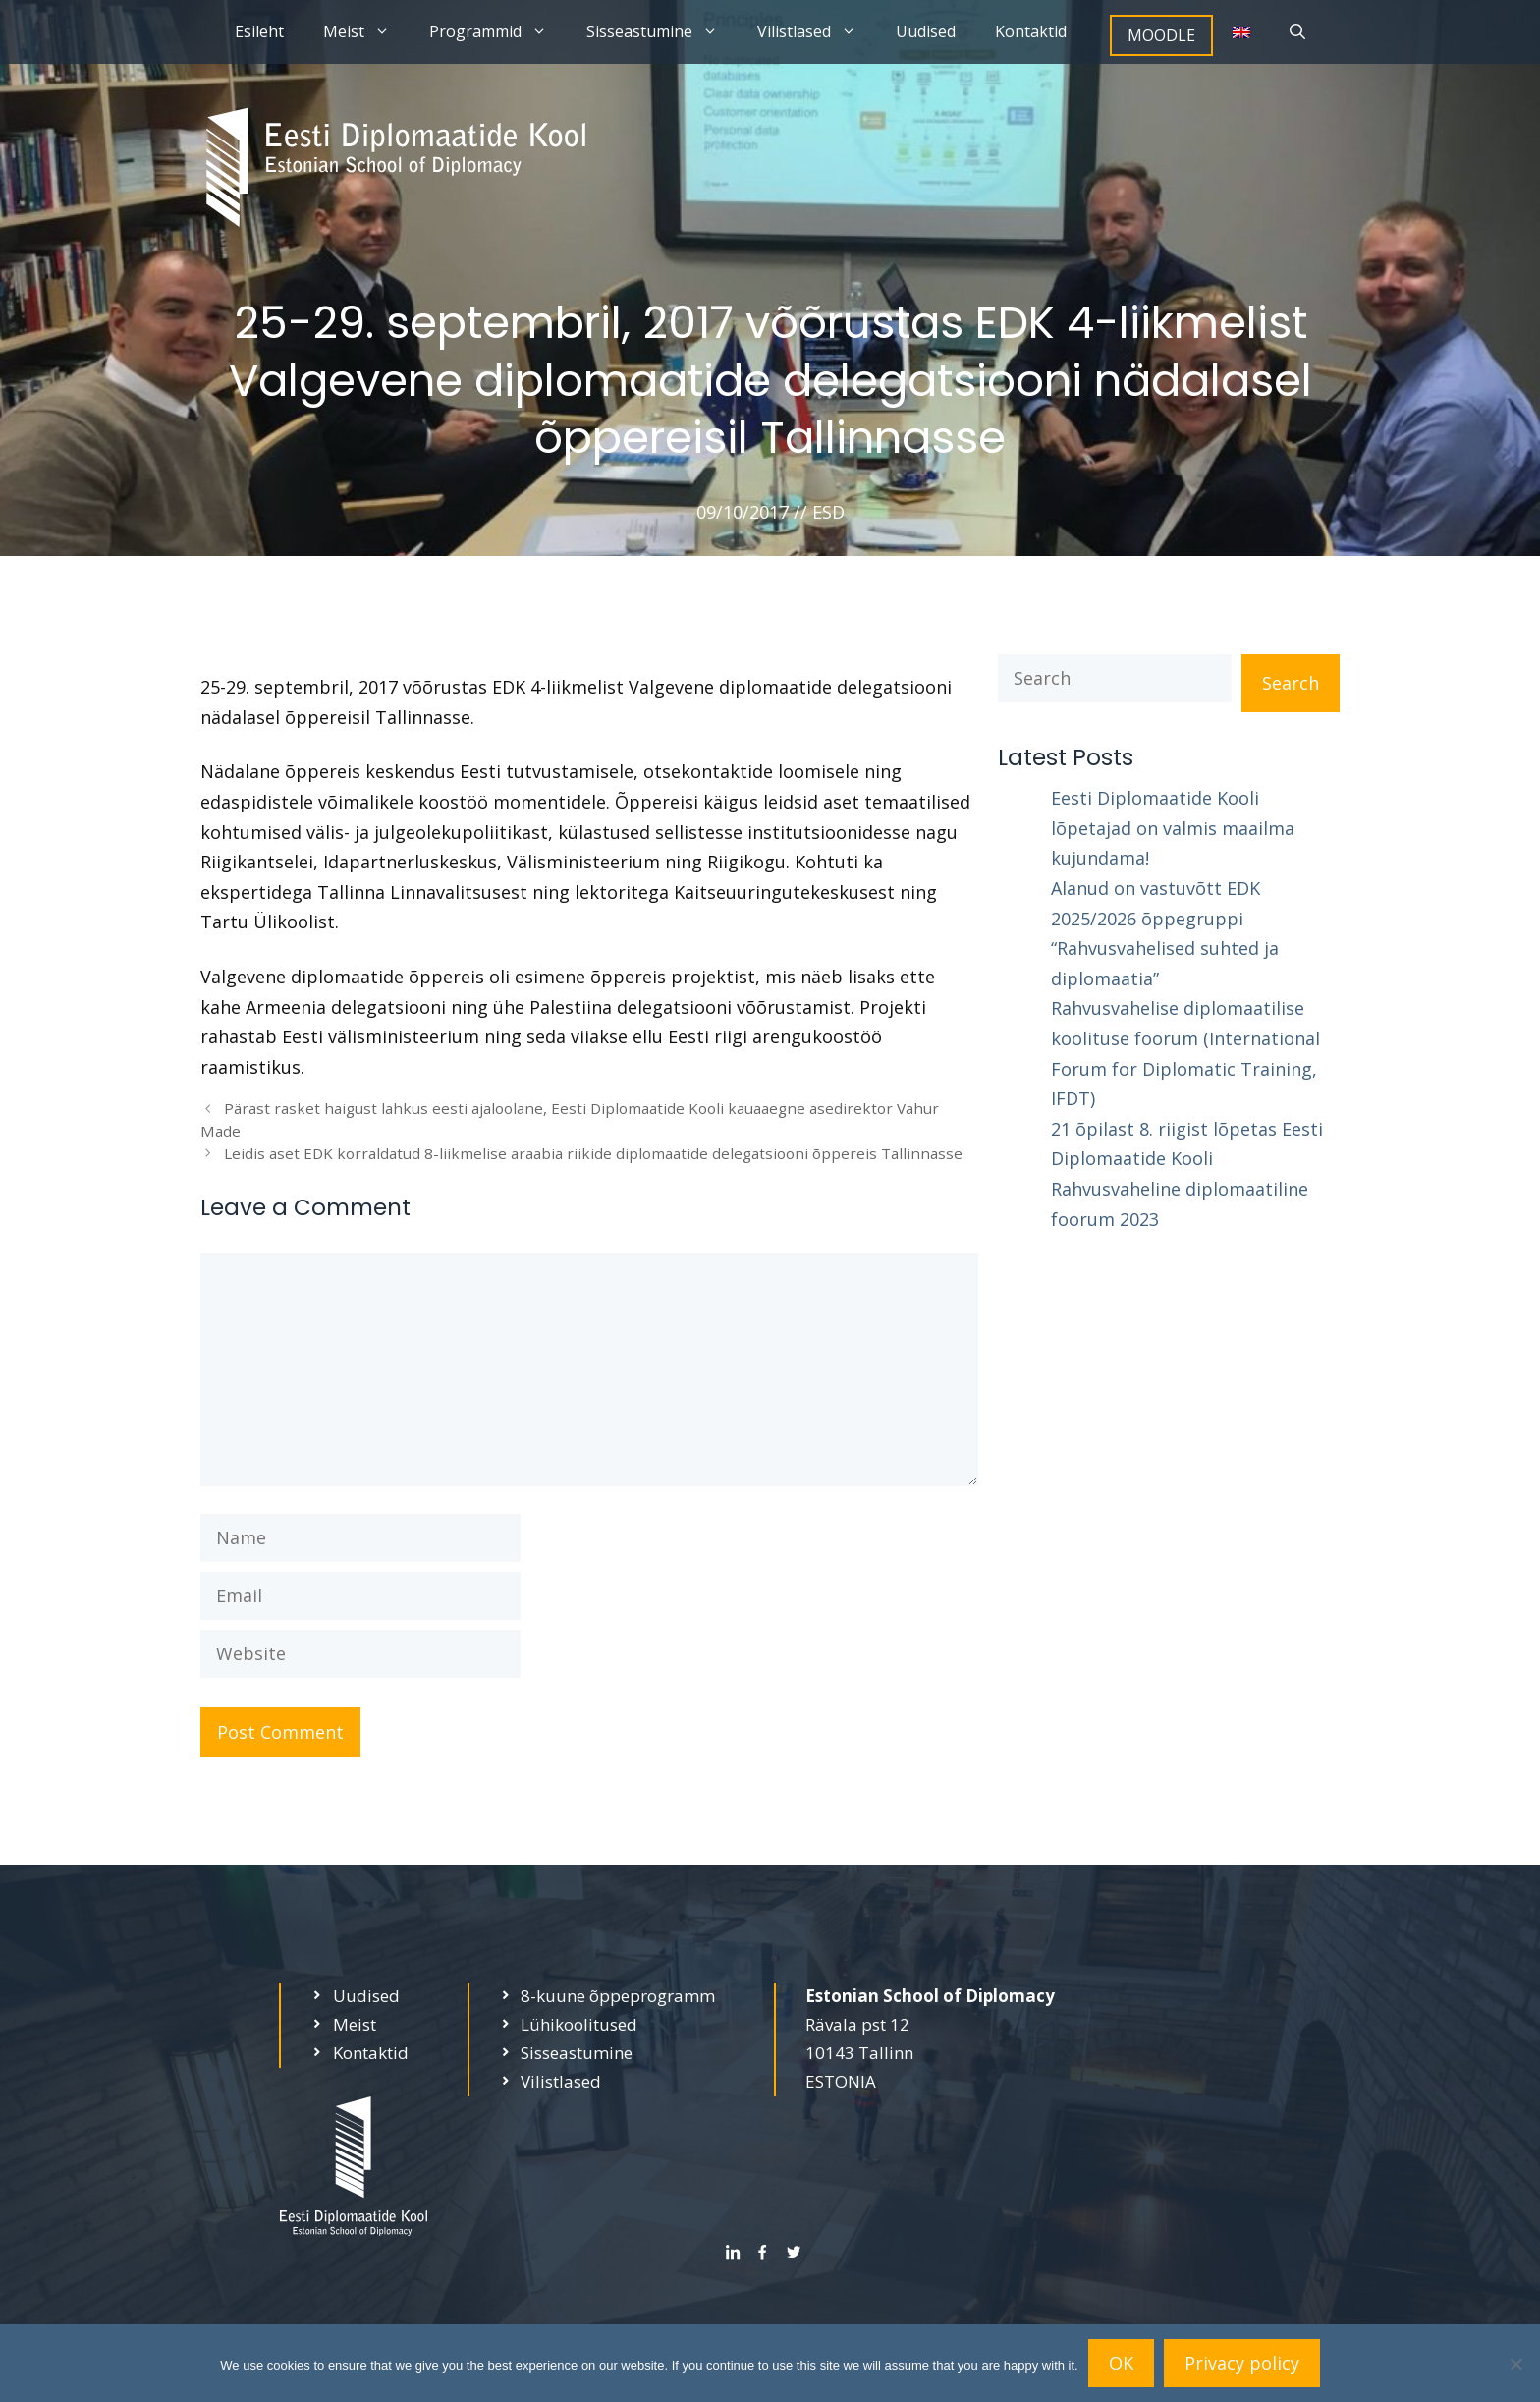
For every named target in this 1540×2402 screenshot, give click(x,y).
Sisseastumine (662, 32)
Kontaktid (1031, 31)
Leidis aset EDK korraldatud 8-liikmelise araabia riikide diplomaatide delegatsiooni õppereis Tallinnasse (593, 1153)
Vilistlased (816, 32)
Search (1290, 683)
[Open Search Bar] (1297, 32)
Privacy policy (1241, 2362)
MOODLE (1161, 35)
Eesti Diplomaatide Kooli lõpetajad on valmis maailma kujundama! (1172, 827)
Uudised (926, 31)
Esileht (259, 31)
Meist (366, 32)
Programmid (498, 32)
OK (1121, 2362)
